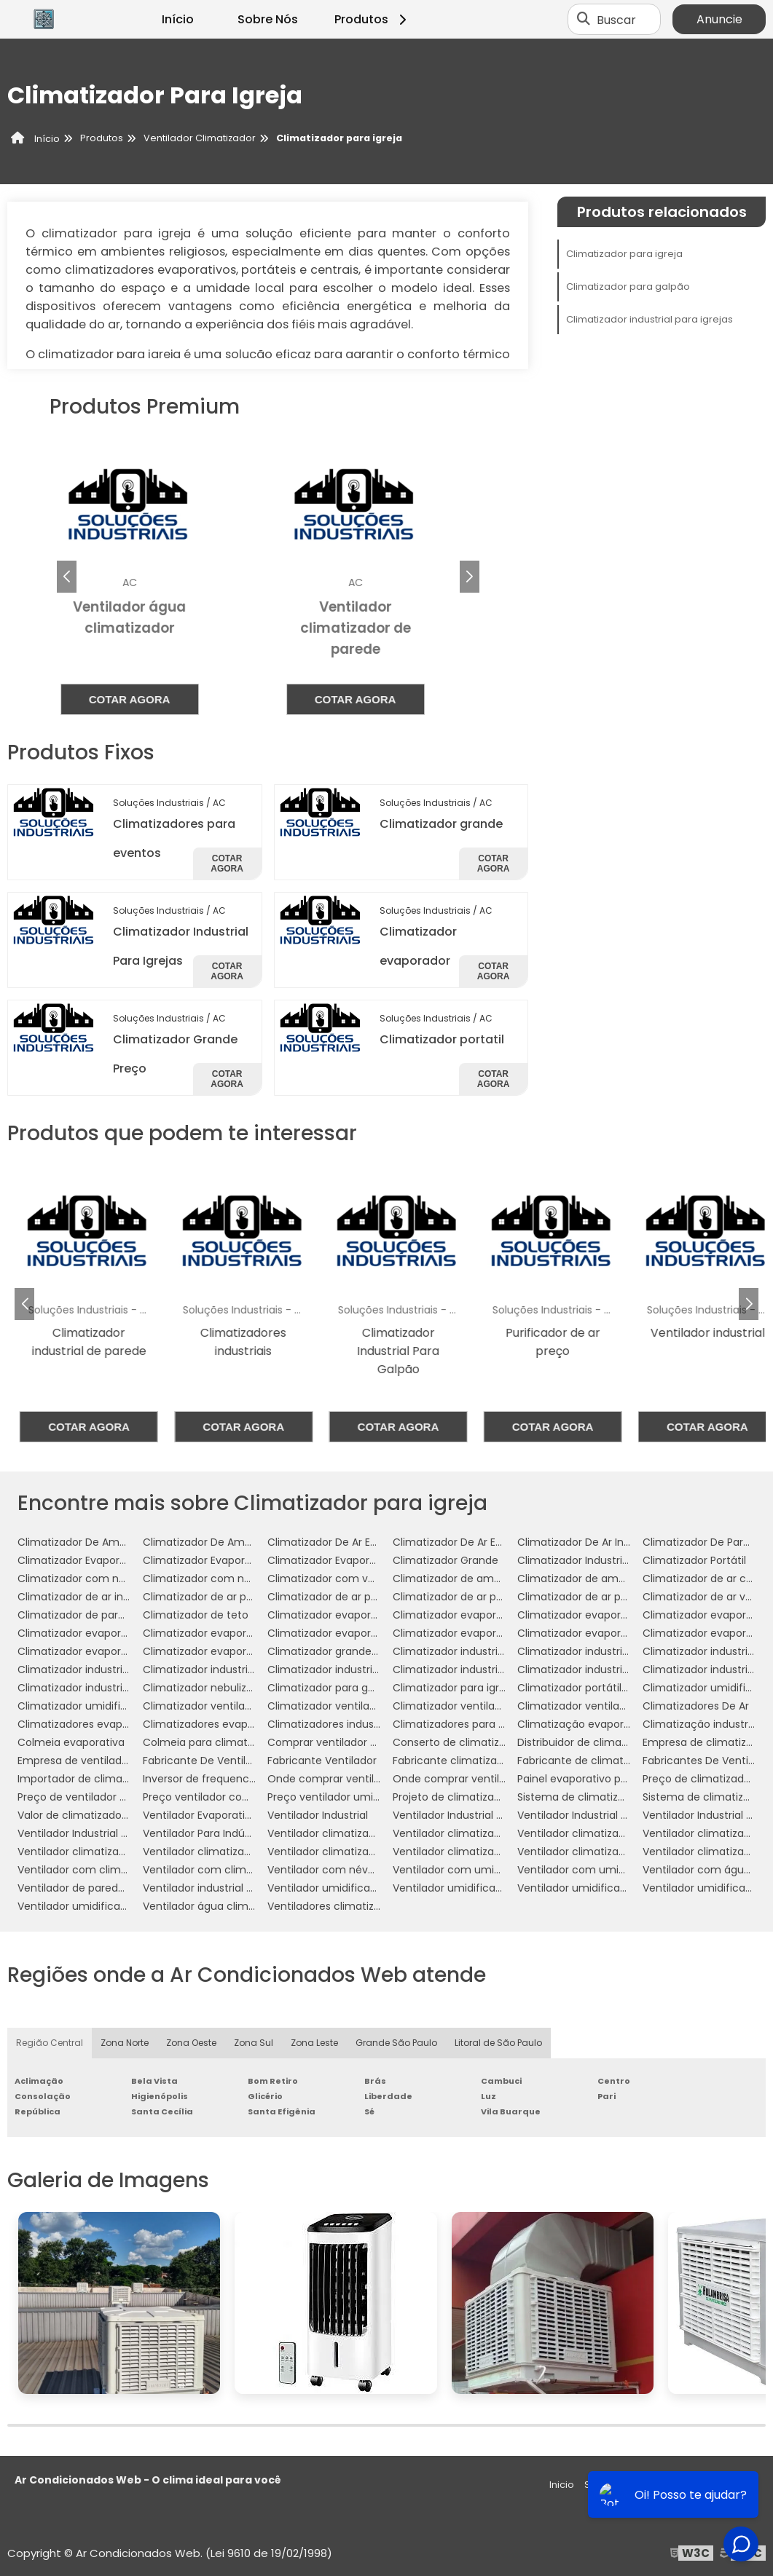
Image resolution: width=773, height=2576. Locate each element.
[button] (469, 577)
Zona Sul (253, 2042)
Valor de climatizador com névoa (102, 1815)
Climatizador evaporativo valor (221, 1651)
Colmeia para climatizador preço (227, 1742)
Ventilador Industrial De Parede (471, 1815)
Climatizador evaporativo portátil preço (118, 1651)
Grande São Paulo (396, 2042)
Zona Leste (314, 2042)
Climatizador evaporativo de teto (228, 1633)
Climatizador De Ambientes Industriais (240, 1542)
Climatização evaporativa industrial (607, 1724)
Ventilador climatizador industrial (100, 1851)
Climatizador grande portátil (339, 1651)
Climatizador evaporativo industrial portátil (501, 1633)
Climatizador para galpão (628, 286)
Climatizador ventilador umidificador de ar (500, 1706)
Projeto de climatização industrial (477, 1797)
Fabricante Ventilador (322, 1760)
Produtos (372, 19)
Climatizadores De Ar (696, 1706)
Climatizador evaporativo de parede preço (126, 1633)
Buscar (616, 19)
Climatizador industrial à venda (96, 1687)
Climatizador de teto (195, 1615)
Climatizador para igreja (624, 254)
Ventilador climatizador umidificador (360, 1851)
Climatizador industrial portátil (593, 1669)
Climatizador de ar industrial (88, 1596)
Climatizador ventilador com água (354, 1706)
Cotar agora (155, 699)
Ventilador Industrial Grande (588, 1815)
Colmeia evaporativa (71, 1742)
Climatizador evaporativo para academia (622, 1633)
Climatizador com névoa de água (229, 1578)
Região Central (49, 2042)
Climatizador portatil (442, 1039)
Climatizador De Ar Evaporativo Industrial (496, 1542)
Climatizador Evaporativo (206, 1560)
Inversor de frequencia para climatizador (246, 1778)
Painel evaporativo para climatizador (610, 1778)
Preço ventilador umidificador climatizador (375, 1797)
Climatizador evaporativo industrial (356, 1633)
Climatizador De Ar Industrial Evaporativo (620, 1542)
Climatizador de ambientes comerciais (616, 1578)
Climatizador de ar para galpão (222, 1596)
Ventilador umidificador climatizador (485, 1888)
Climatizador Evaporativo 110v (341, 1560)
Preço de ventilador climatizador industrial (124, 1797)
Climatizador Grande (445, 1560)
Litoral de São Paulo (498, 2042)
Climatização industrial (701, 1724)
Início (178, 19)
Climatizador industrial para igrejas (649, 319)
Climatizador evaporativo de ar (596, 1615)
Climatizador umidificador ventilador (110, 1706)
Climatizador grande (441, 823)
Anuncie (719, 19)
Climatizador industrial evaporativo (106, 1669)
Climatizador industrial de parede (601, 1651)
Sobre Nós (268, 19)
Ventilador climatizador (326, 1833)
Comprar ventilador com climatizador (363, 1742)
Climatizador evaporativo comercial (359, 1615)
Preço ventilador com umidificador (232, 1797)
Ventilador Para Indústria (205, 1833)
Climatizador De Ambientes (87, 1542)
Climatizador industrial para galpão (356, 1669)
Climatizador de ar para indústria (350, 1596)
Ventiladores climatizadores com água (366, 1906)
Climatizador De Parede (703, 1542)
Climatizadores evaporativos (216, 1724)
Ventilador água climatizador (216, 1906)
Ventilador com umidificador (466, 1869)
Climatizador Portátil (694, 1560)
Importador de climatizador (87, 1778)
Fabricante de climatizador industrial (610, 1760)
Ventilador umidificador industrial (101, 1906)
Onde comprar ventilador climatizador (365, 1778)
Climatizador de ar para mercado (478, 1596)
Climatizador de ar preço (580, 1596)
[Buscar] (583, 19)
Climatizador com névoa (80, 1578)
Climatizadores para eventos (466, 1724)
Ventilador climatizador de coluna (603, 1833)
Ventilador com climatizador (89, 1869)
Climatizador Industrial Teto (587, 1560)
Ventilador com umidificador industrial (615, 1869)
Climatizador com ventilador (340, 1578)
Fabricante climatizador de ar (468, 1760)
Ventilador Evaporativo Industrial (224, 1815)
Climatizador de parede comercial (104, 1615)
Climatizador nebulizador (206, 1687)
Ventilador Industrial (317, 1815)
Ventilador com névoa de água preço (363, 1869)
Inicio (561, 2485)
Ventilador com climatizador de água (238, 1869)
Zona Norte (125, 2042)
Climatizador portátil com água (597, 1687)
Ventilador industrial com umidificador (240, 1888)
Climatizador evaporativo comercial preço (501, 1615)
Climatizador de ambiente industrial (484, 1578)
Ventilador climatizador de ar (466, 1833)
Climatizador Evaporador (80, 1560)
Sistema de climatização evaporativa (612, 1797)
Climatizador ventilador (202, 1706)
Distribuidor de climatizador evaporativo (619, 1742)
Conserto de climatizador (457, 1742)
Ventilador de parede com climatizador (117, 1888)
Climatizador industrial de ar (464, 1651)
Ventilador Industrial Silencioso (94, 1833)
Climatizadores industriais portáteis (357, 1724)
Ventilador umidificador (327, 1888)
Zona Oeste (191, 2042)
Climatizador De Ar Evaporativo (346, 1542)
